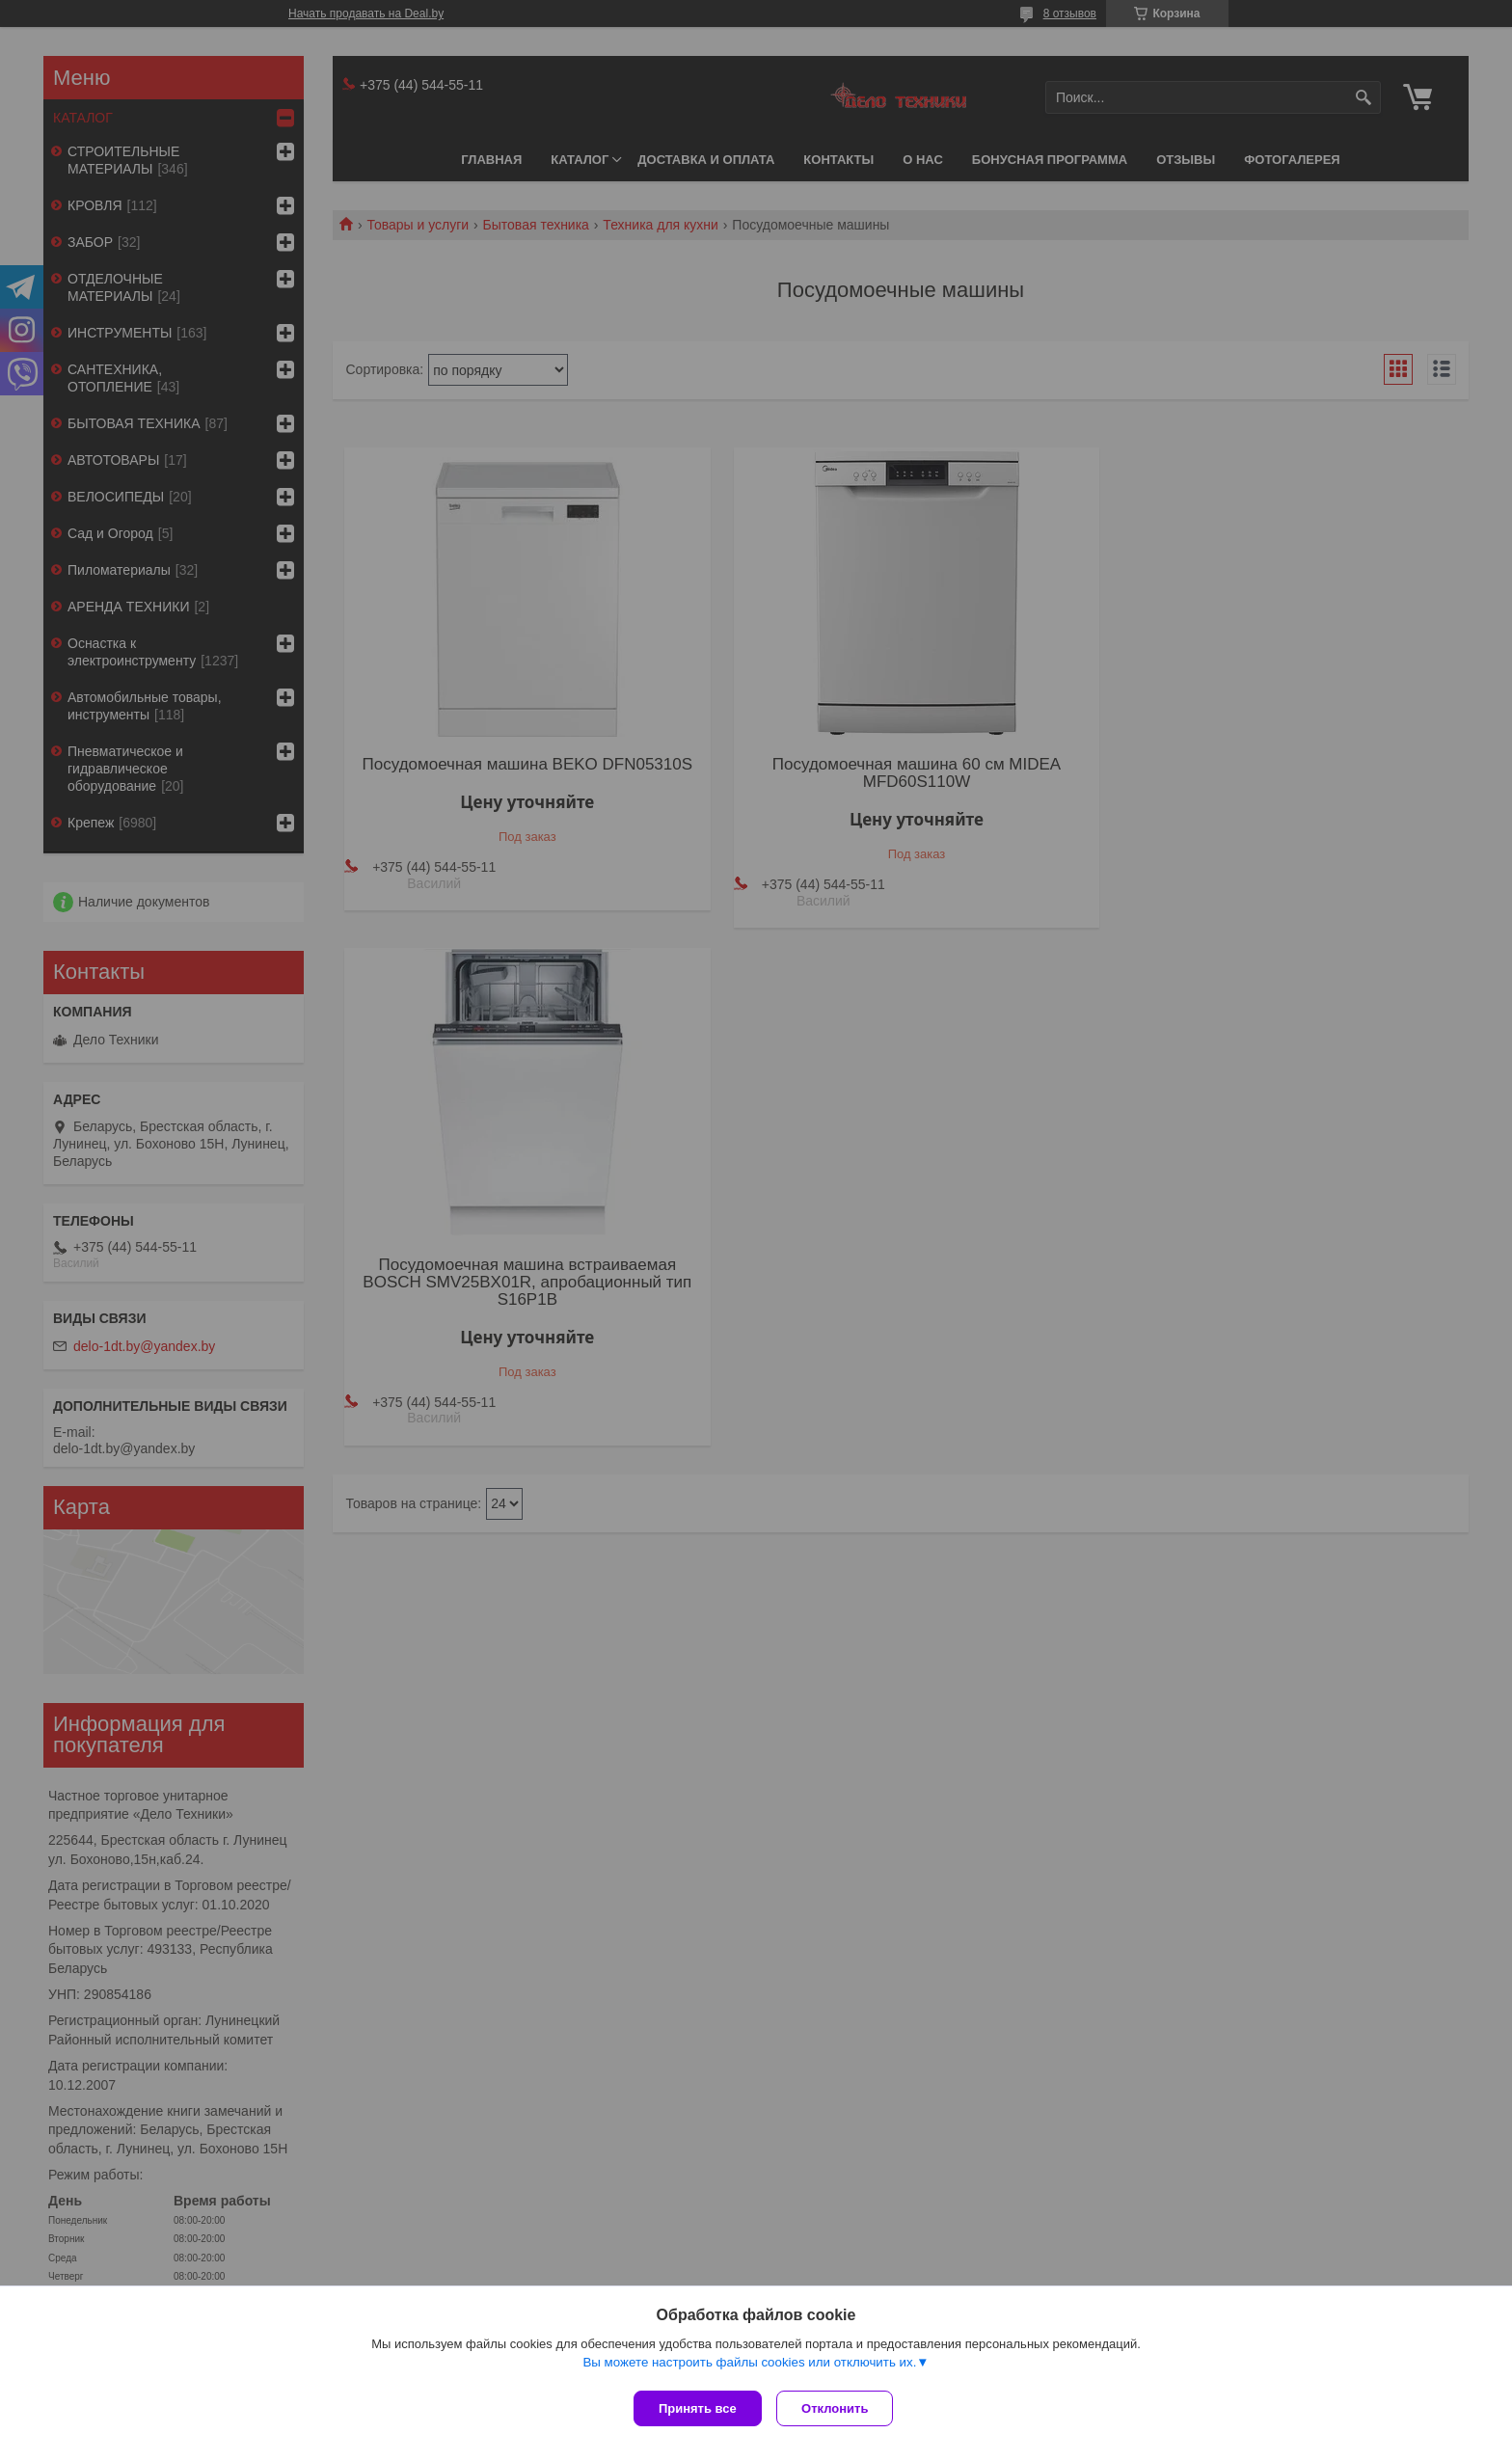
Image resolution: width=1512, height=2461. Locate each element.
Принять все (698, 2408)
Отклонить (839, 2408)
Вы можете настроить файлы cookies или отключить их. (749, 2366)
